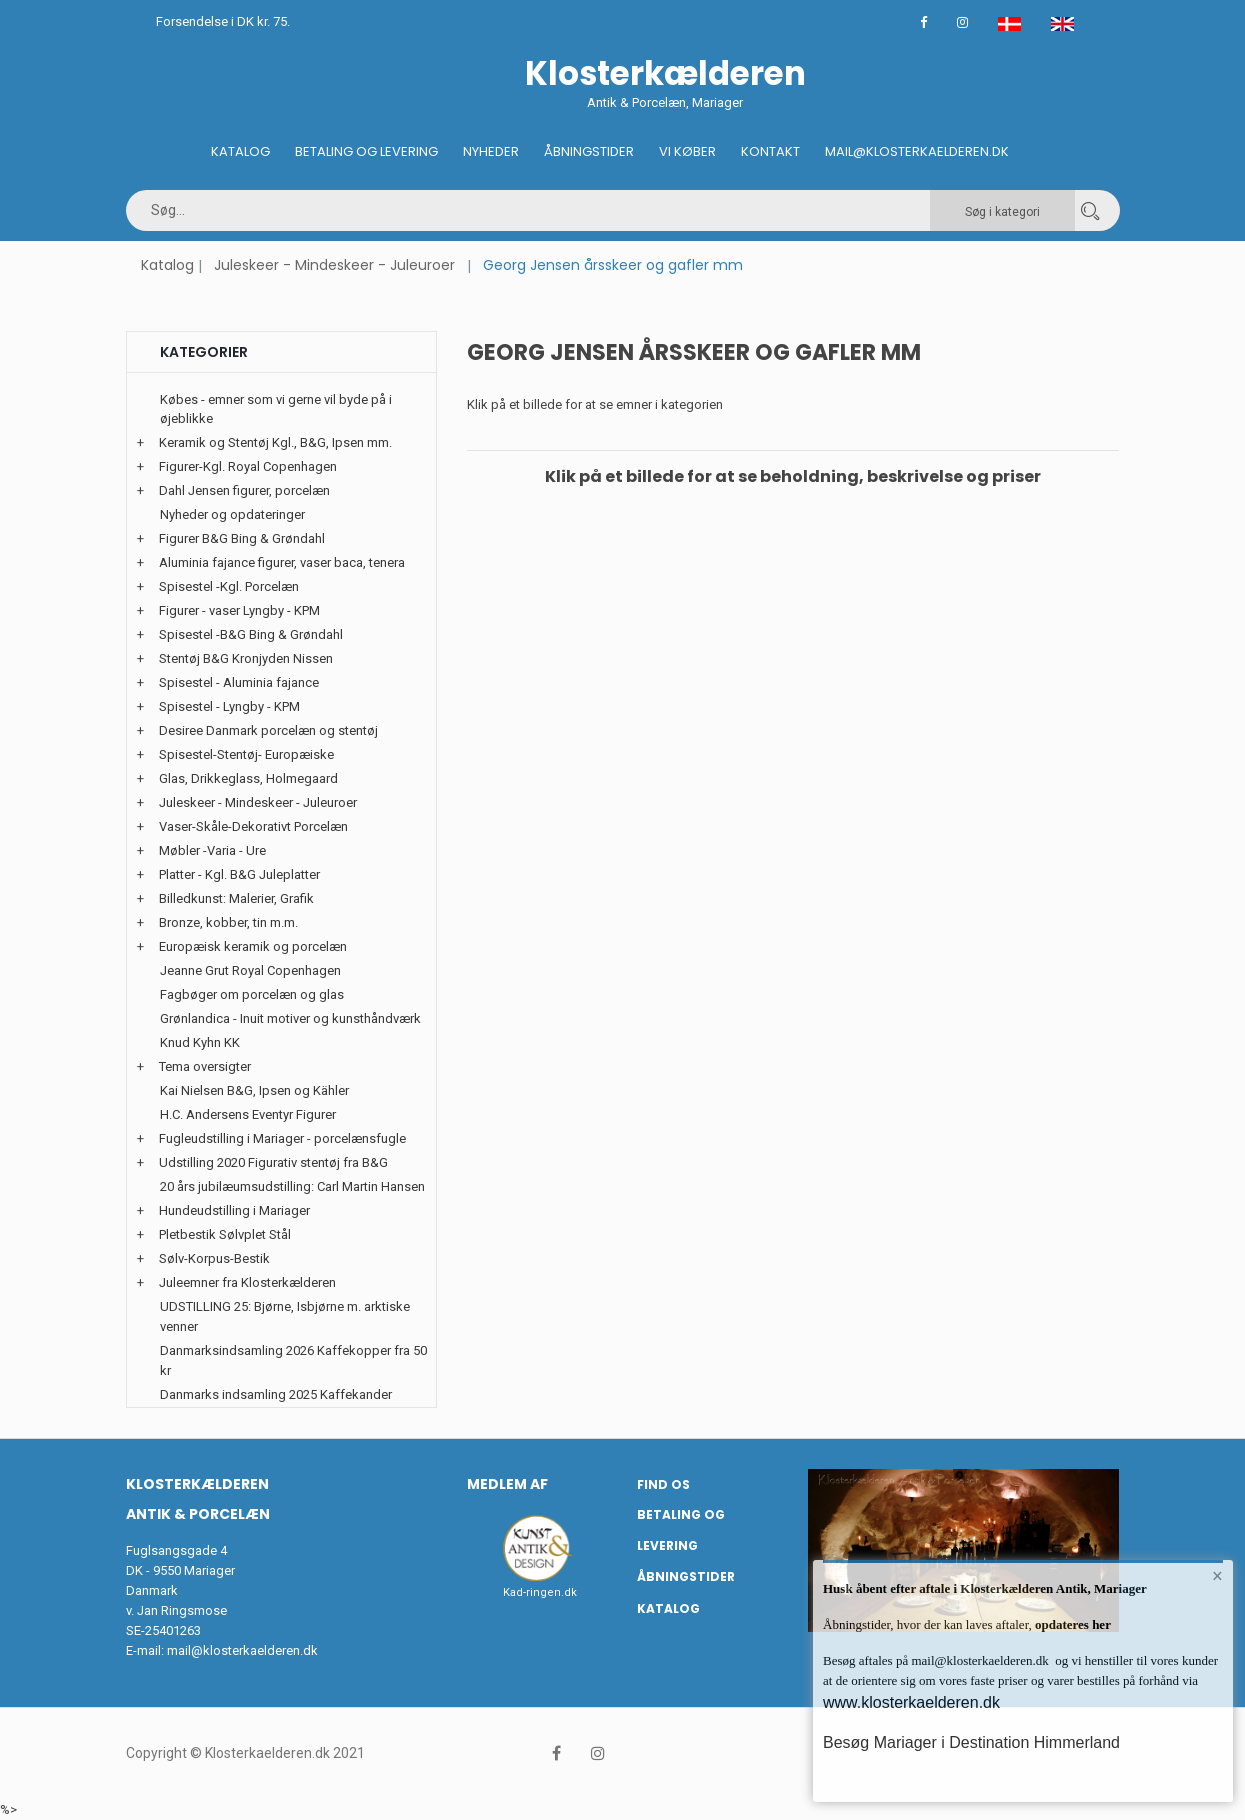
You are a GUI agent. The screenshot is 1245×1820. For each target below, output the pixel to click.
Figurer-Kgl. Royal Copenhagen (248, 466)
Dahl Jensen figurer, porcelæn (244, 490)
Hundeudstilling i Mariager (234, 1210)
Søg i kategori (1002, 212)
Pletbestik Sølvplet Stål (225, 1234)
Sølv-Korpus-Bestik (214, 1258)
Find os (663, 1484)
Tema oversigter (205, 1066)
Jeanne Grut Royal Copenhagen (250, 970)
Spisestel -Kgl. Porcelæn (229, 586)
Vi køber (687, 151)
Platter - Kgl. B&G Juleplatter (239, 874)
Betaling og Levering (366, 151)
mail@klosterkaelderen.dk (242, 1650)
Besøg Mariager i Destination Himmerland (971, 1742)
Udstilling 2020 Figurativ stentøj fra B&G (273, 1162)
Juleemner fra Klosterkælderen (247, 1282)
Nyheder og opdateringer (232, 514)
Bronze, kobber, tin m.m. (228, 922)
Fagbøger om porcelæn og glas (252, 994)
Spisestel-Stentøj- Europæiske (246, 754)
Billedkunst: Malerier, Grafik (236, 898)
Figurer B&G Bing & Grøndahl (242, 538)
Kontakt (770, 151)
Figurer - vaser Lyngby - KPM (239, 610)
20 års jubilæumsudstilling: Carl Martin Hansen (292, 1186)
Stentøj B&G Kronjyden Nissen (246, 658)
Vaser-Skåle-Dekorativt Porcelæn (253, 826)
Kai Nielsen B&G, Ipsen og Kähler (254, 1090)
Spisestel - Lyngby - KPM (229, 706)
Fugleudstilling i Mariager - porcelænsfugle (282, 1138)
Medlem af (507, 1484)
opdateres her (1071, 1624)
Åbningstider (589, 151)
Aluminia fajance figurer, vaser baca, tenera (282, 562)
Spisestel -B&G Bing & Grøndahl (251, 634)
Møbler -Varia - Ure (212, 850)
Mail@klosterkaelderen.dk (917, 151)
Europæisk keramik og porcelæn (253, 946)
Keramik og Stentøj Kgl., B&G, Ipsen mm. (275, 442)
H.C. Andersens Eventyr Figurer (248, 1114)
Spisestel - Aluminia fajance (239, 682)
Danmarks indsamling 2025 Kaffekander (276, 1394)
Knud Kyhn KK (200, 1042)
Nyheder (491, 151)
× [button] (1217, 1576)
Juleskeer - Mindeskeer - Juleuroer (334, 265)
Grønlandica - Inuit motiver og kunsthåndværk (290, 1018)
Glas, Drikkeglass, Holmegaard (248, 778)
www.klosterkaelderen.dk (911, 1702)
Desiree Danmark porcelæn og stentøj (268, 730)
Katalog (240, 151)
